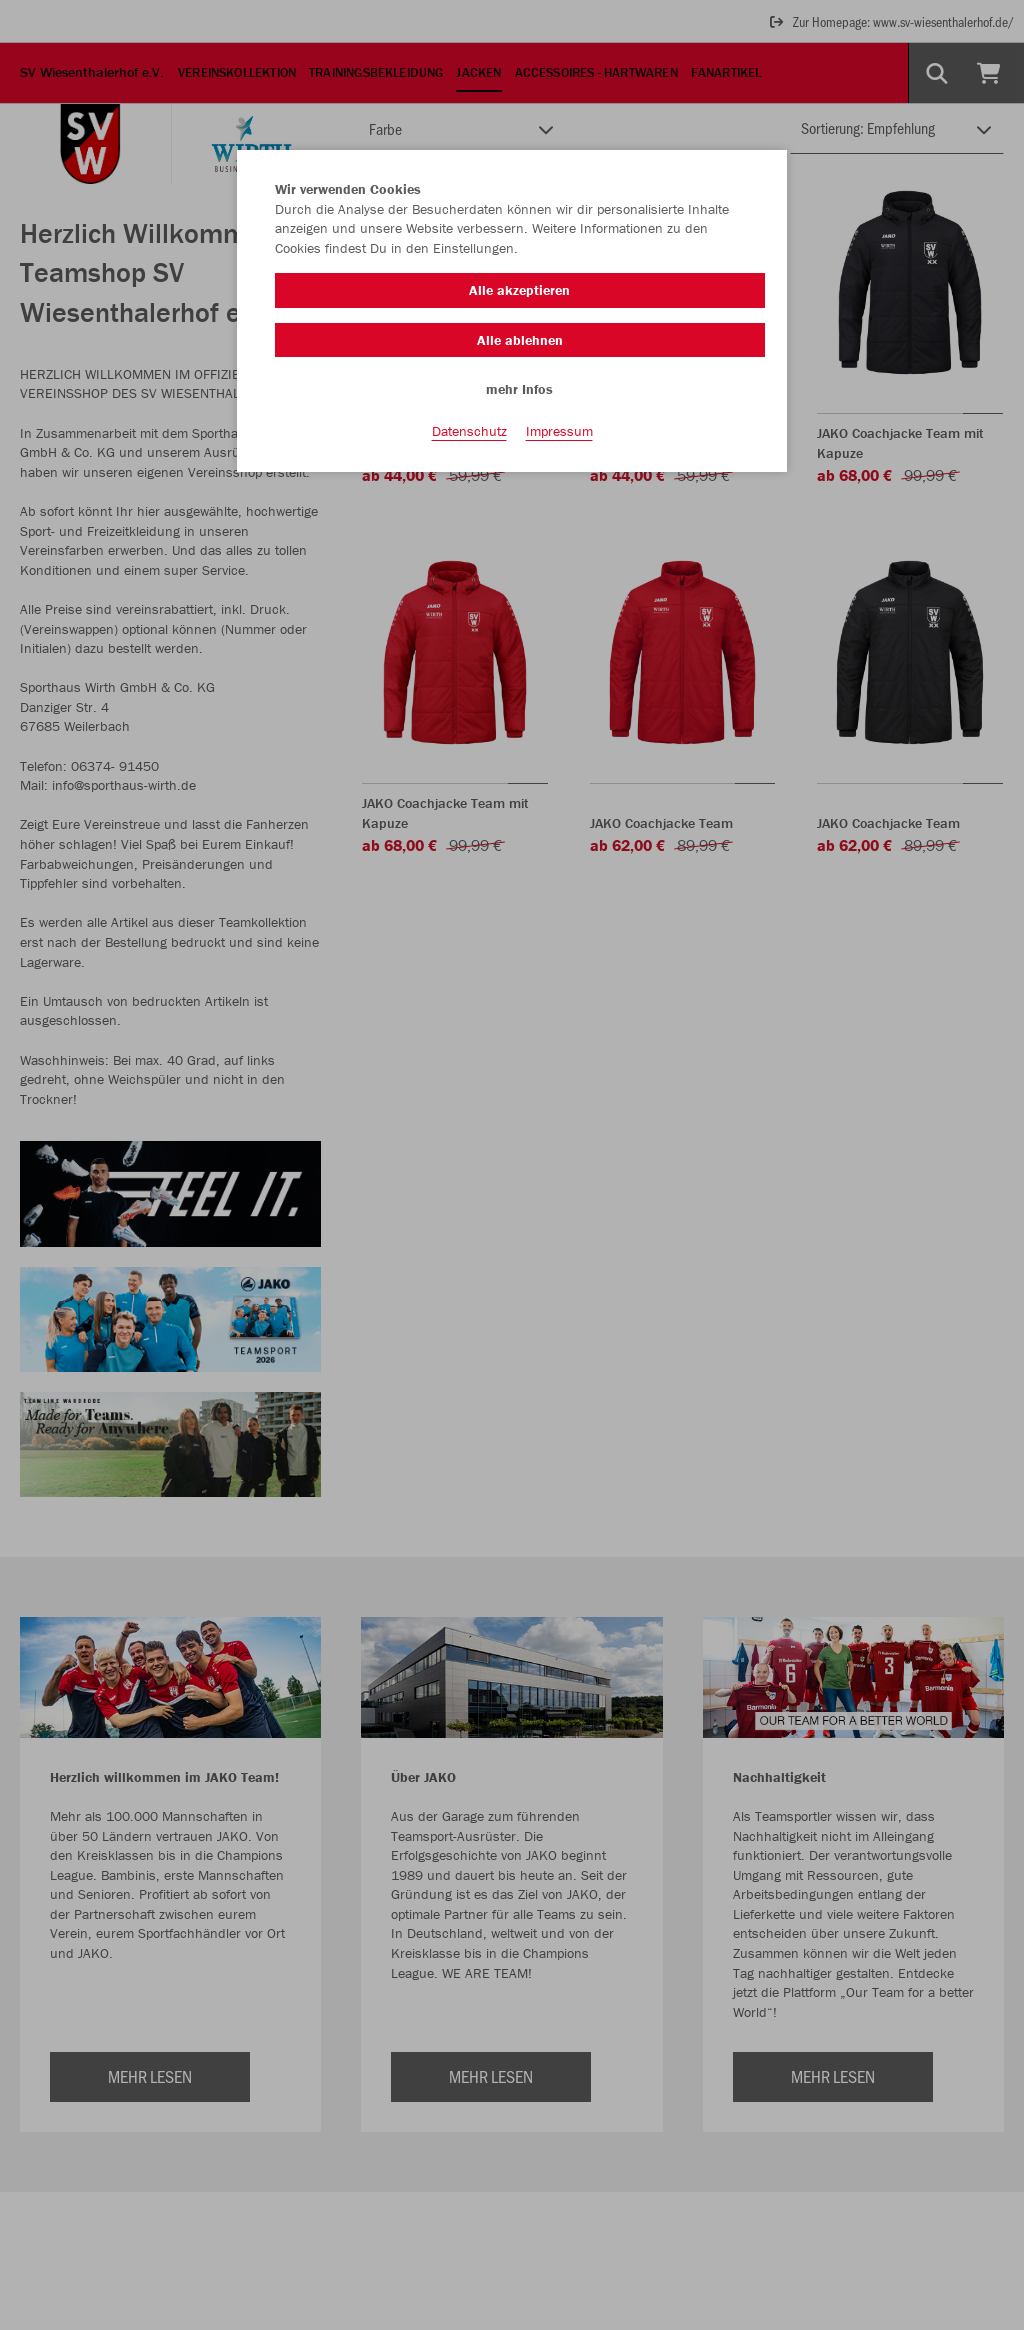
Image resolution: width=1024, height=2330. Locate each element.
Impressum (559, 431)
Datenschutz (469, 431)
